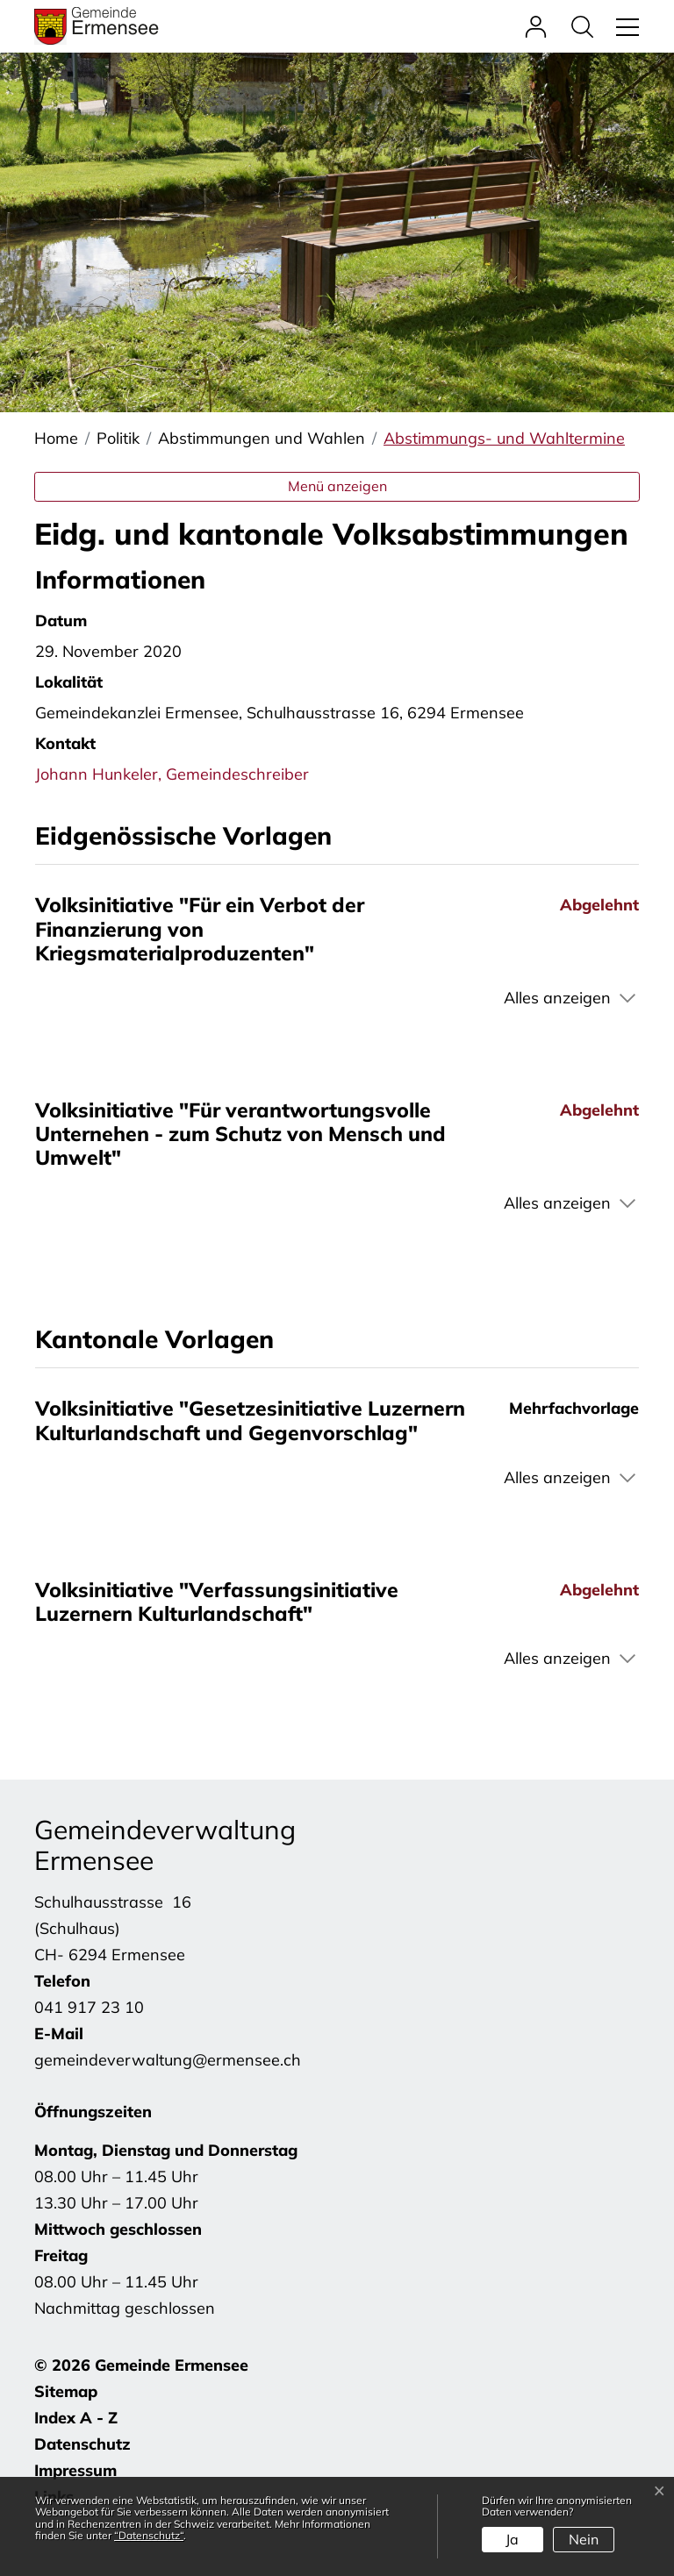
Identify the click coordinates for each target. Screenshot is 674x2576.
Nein (584, 2539)
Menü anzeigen (337, 486)
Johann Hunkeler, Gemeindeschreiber (172, 774)
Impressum (75, 2470)
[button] (586, 26)
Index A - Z (76, 2418)
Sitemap (65, 2391)
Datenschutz (82, 2444)
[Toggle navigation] (625, 26)
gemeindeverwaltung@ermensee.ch (167, 2060)
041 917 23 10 (89, 2007)
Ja (512, 2539)
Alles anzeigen (557, 998)
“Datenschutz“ (148, 2535)
